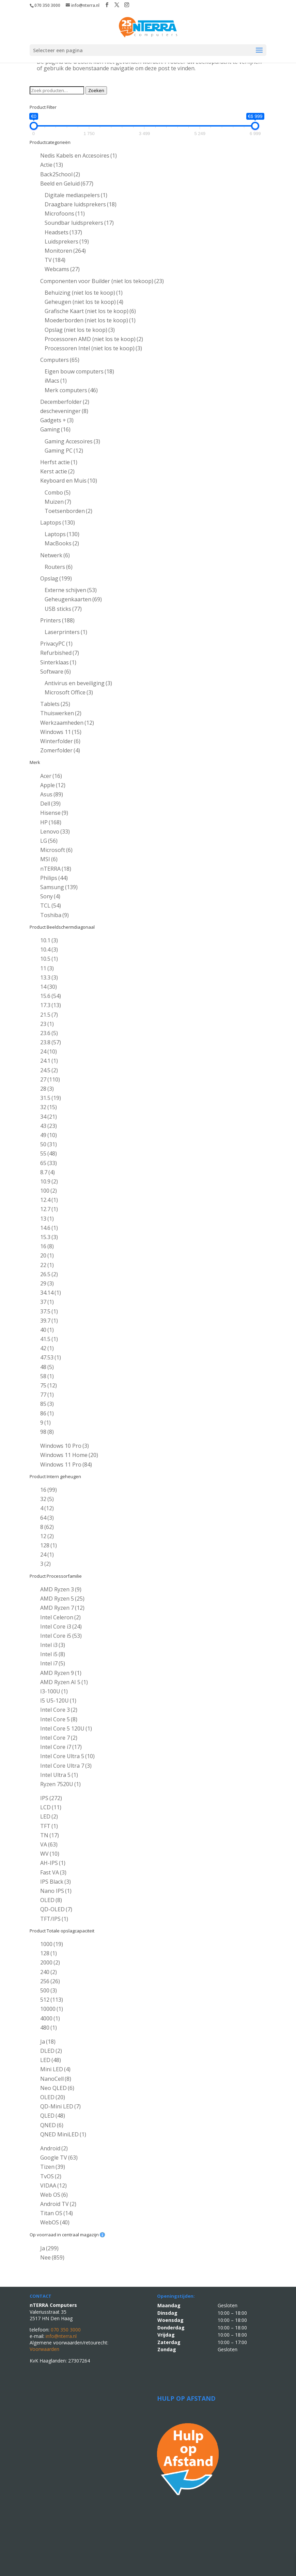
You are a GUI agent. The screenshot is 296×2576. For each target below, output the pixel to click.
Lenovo (55, 831)
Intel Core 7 (58, 1737)
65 (48, 1163)
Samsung (59, 887)
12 (47, 1536)
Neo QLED (57, 2088)
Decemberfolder (64, 402)
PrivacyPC (56, 643)
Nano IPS (56, 1891)
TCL (50, 905)
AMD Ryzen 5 (62, 1598)
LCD (50, 1807)
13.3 (49, 977)
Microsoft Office (69, 692)
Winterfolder (60, 741)
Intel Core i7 (61, 1747)
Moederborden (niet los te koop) (90, 320)
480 (48, 2027)
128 (48, 1545)
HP (50, 822)
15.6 (50, 996)
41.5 (49, 1339)
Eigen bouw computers (79, 371)
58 (47, 1376)
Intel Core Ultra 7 (66, 1765)
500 (48, 1990)
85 (47, 1404)
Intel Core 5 (58, 1719)
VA (49, 1844)
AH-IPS (52, 1863)
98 (47, 1432)
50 (48, 1144)
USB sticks (63, 609)
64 (47, 1517)
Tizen (52, 2166)
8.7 (47, 1172)
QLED (52, 2115)
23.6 (49, 1033)
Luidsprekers (67, 241)
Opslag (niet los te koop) (80, 330)
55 (48, 1153)
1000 (51, 1944)
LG (49, 840)
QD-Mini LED (60, 2106)
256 (50, 1981)
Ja (48, 2041)
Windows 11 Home (69, 1455)
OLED (51, 1900)
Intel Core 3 (58, 1709)
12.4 (49, 1200)
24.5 (49, 1070)
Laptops (57, 522)
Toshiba (54, 915)
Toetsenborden (68, 511)
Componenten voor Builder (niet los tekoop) (102, 281)
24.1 (49, 1060)
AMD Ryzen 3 (60, 1589)
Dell (50, 803)
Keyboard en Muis (68, 480)
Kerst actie (57, 471)
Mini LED (55, 2069)
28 (47, 1088)
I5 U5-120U (58, 1700)
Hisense (54, 812)
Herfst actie (58, 462)
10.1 (49, 940)
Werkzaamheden (67, 722)
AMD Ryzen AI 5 (64, 1682)
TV (55, 260)
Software (55, 671)
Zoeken (96, 90)
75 (48, 1385)
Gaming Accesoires (72, 441)
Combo (58, 492)
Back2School (60, 174)
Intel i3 (52, 1645)
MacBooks (62, 543)
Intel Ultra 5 (59, 1775)
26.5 (49, 1274)
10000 (51, 2009)
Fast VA (53, 1872)
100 (48, 1190)
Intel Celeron (60, 1617)
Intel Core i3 (61, 1626)
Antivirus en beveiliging (78, 683)
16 (47, 1246)
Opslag (56, 578)
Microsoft (56, 850)
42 (47, 1348)
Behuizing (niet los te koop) (84, 292)
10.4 (49, 949)
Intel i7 (52, 1663)
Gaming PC (64, 450)
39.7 (49, 1320)
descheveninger (64, 411)
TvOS (50, 2176)
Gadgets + (57, 420)
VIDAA (53, 2185)
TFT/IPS (54, 1919)
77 (47, 1394)
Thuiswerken (60, 713)
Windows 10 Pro (64, 1445)
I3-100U (54, 1691)
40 (47, 1330)
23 (47, 1024)
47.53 (50, 1357)
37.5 (49, 1311)
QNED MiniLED (63, 2134)
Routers (59, 567)
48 (47, 1367)
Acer (51, 776)
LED (49, 1816)
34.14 (50, 1292)
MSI (49, 859)
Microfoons (65, 213)
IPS (51, 1798)
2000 (50, 1962)
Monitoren (65, 250)
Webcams (62, 269)
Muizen (58, 501)
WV (49, 1853)
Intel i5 (52, 1654)
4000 (50, 2018)
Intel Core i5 (61, 1635)
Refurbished (59, 653)
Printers (57, 620)
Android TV (58, 2204)
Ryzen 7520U (60, 1784)
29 (47, 1283)
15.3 (49, 1237)
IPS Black (55, 1881)
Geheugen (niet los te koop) (84, 302)
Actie (51, 164)
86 (47, 1413)
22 (47, 1265)
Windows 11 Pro (66, 1464)
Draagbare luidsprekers (80, 204)
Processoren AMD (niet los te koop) (94, 339)
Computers (59, 360)
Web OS (54, 2194)
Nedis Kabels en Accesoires (78, 155)
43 (48, 1126)
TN (49, 1835)
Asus (51, 794)
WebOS (54, 2222)
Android (54, 2148)
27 (50, 1079)
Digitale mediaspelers (76, 195)
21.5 (49, 1014)
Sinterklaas (58, 662)
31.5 (50, 1098)
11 (47, 968)
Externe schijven (71, 590)
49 (48, 1135)
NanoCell (55, 2078)
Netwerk (55, 555)
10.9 (49, 1181)
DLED (51, 2051)
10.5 (49, 958)
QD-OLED (56, 1909)
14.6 (49, 1228)
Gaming (55, 429)
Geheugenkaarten (73, 599)
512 (51, 1999)
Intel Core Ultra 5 (67, 1756)
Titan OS (56, 2213)
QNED (51, 2125)
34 (48, 1116)
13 (47, 1218)
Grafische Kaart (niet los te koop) (90, 311)
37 (47, 1302)
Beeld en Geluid (66, 183)
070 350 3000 (47, 5)
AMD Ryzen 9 (60, 1673)
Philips (54, 878)
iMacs (56, 380)
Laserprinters (66, 632)
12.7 (49, 1209)
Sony (50, 896)
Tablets (55, 704)
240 (48, 1972)
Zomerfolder (60, 750)
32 (48, 1107)
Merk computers (71, 390)
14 (48, 986)
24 (48, 1051)
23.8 (50, 1042)
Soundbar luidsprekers (79, 222)
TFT (49, 1826)
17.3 (50, 1005)
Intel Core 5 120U (66, 1728)
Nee (52, 2257)
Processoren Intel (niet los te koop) (93, 348)
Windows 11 (60, 732)
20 (47, 1255)
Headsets (63, 232)
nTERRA (55, 868)
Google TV (59, 2157)
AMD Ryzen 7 (62, 1607)
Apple (52, 785)
